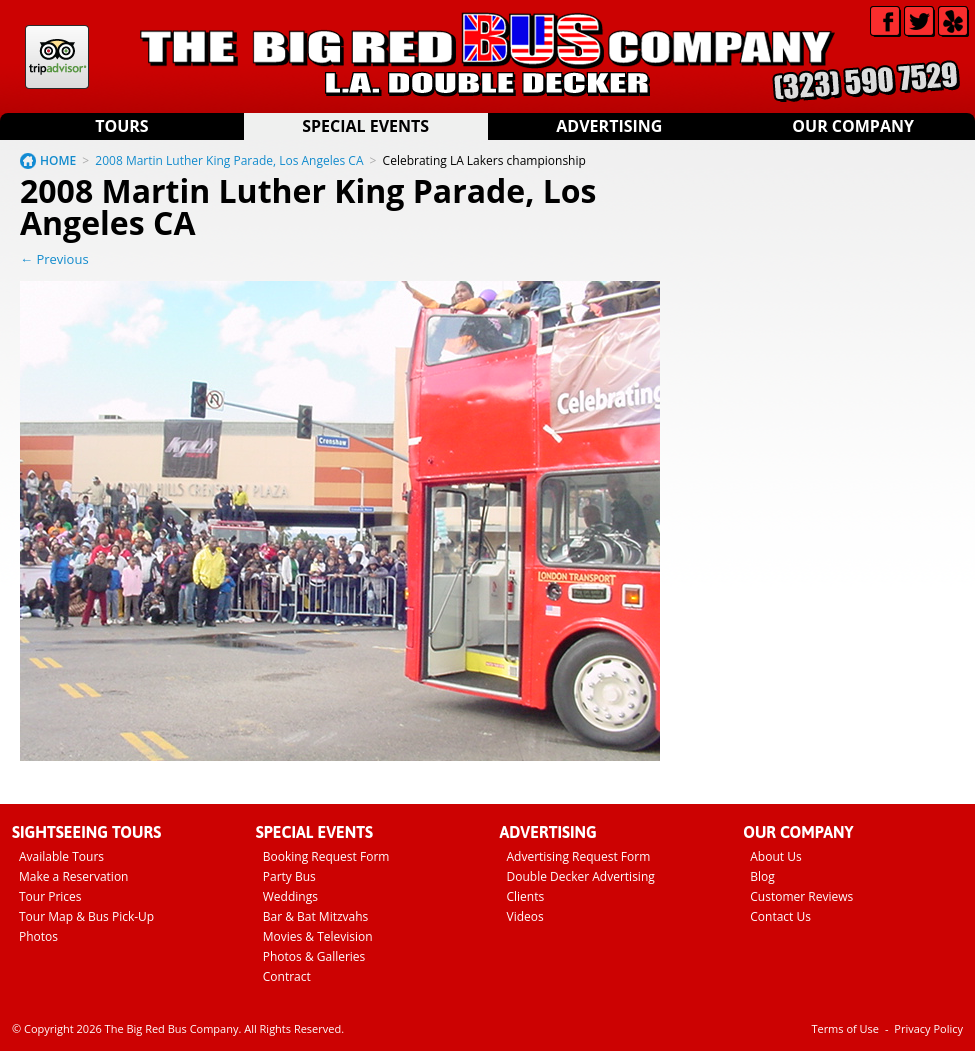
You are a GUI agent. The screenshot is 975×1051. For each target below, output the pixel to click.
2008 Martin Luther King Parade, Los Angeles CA (229, 160)
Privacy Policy (928, 1028)
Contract (287, 976)
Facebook (885, 21)
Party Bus (289, 876)
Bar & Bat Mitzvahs (316, 916)
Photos (38, 936)
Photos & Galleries (314, 956)
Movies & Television (318, 936)
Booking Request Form (326, 856)
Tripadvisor (57, 57)
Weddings (290, 896)
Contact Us (780, 916)
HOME (58, 160)
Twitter (919, 21)
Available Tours (61, 856)
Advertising (609, 126)
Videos (525, 916)
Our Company (853, 126)
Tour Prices (50, 896)
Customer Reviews (801, 896)
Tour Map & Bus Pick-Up (86, 916)
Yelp (953, 21)
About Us (775, 856)
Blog (762, 876)
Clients (526, 896)
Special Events (365, 126)
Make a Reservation (73, 876)
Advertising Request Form (579, 856)
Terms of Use (845, 1028)
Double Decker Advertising (581, 876)
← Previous (54, 259)
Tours (121, 126)
